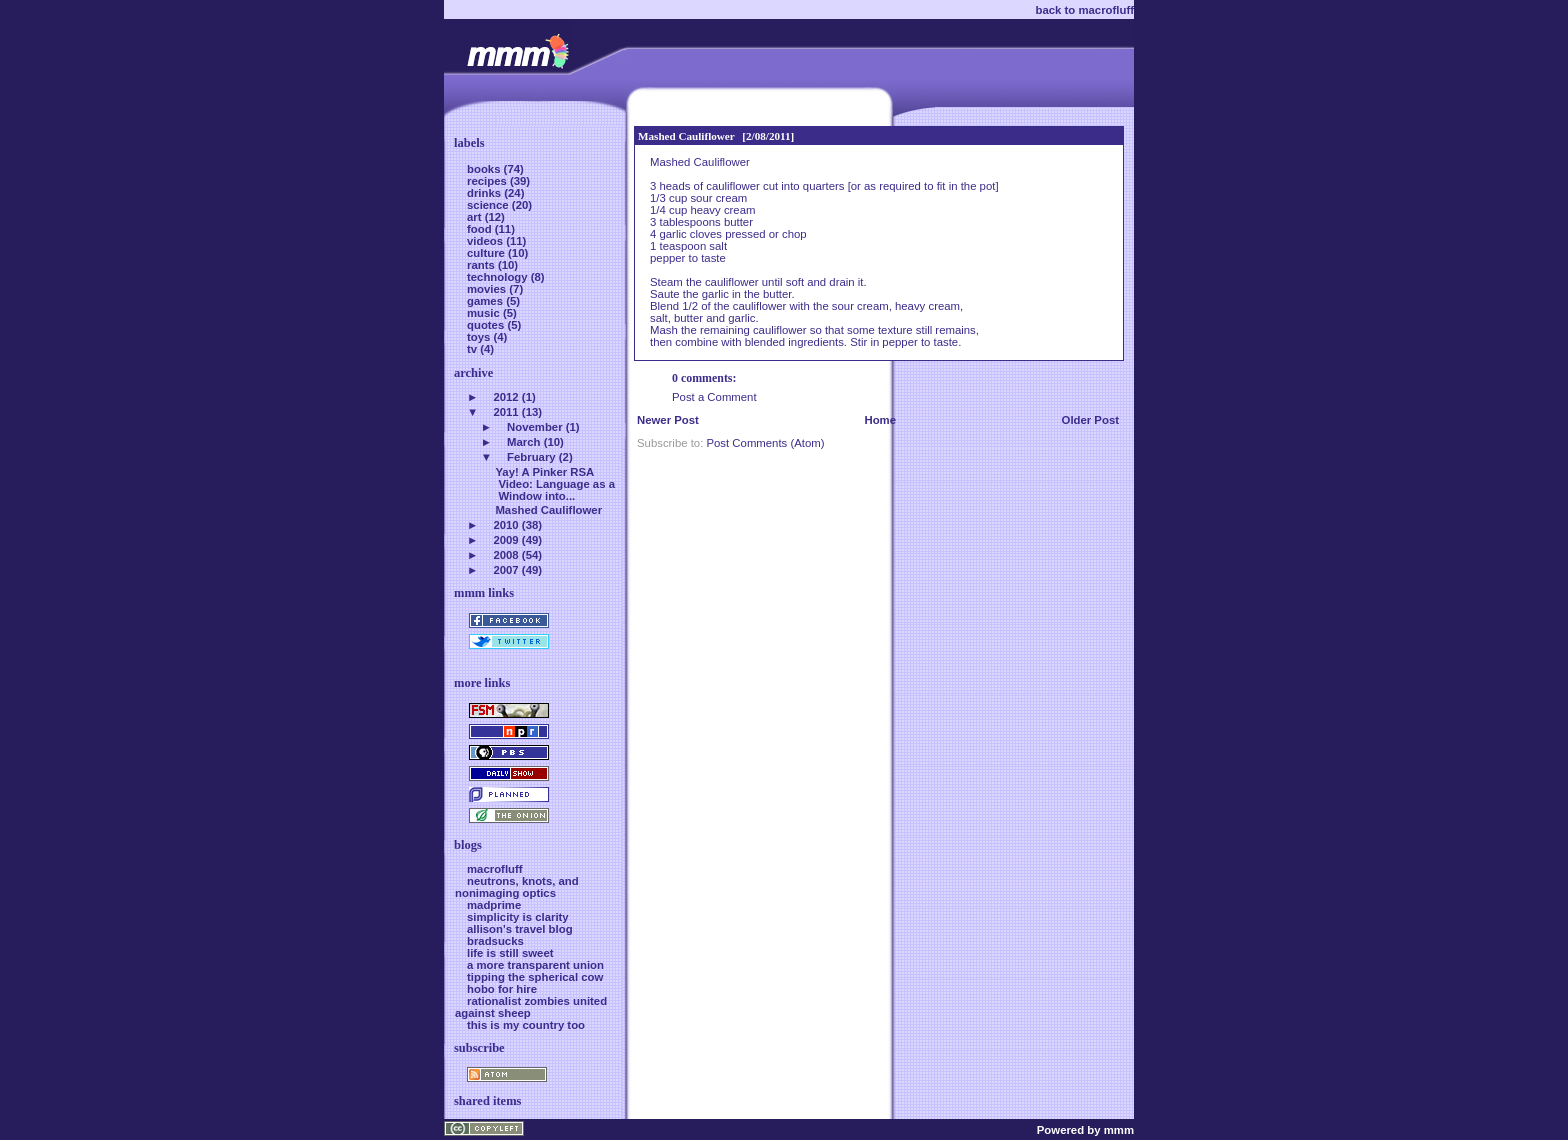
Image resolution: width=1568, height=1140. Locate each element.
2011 (505, 412)
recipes (488, 181)
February (531, 457)
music (485, 313)
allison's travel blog (520, 929)
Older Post (1090, 420)
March (523, 442)
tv (473, 349)
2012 (505, 397)
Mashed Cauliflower (686, 136)
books (485, 169)
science (489, 205)
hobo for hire (502, 989)
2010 (505, 525)
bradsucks (495, 941)
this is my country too (526, 1025)
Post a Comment (714, 397)
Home (880, 420)
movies (488, 289)
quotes (487, 325)
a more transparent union (535, 965)
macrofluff (495, 869)
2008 (505, 555)
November (535, 427)
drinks (485, 193)
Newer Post (668, 420)
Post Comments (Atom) (765, 443)
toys (480, 337)
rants (482, 265)
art (476, 217)
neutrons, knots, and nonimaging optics (517, 887)
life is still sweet (510, 953)
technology (499, 277)
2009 (505, 540)
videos (486, 241)
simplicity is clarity (518, 917)
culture (487, 253)
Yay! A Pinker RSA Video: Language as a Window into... (555, 484)
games (486, 301)
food (481, 229)
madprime (494, 905)
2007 (505, 570)
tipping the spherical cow (535, 977)
